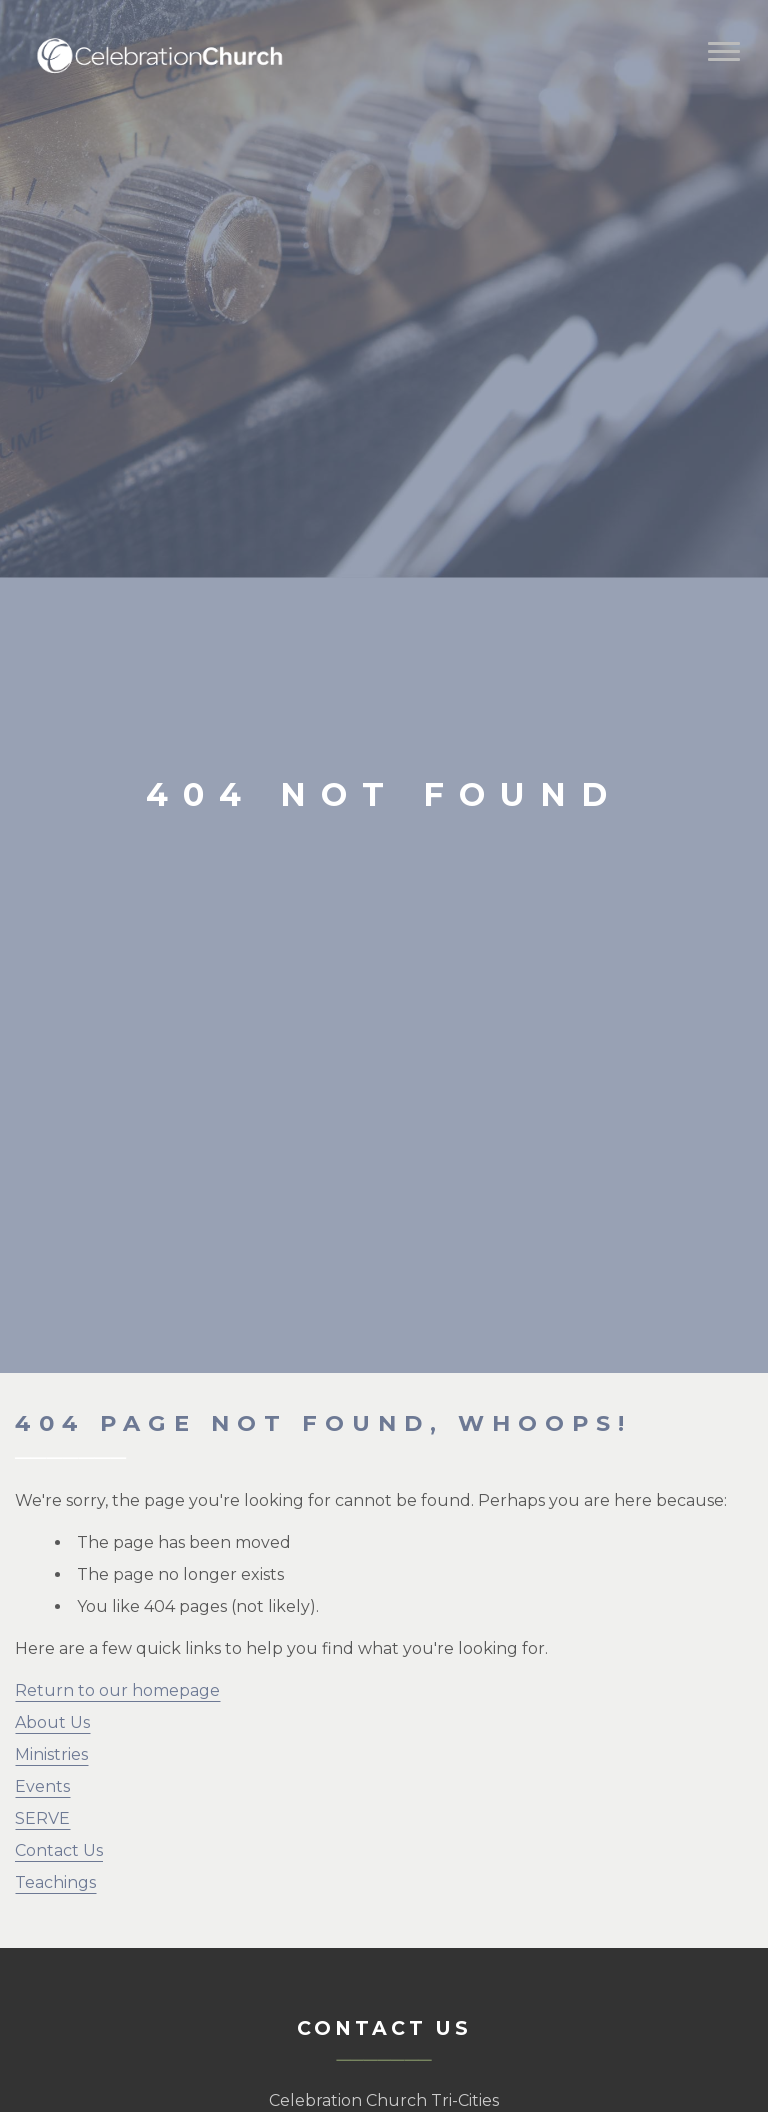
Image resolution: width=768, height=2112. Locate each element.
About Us (52, 1722)
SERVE (42, 1818)
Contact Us (59, 1850)
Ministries (51, 1754)
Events (42, 1786)
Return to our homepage (117, 1690)
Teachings (55, 1882)
